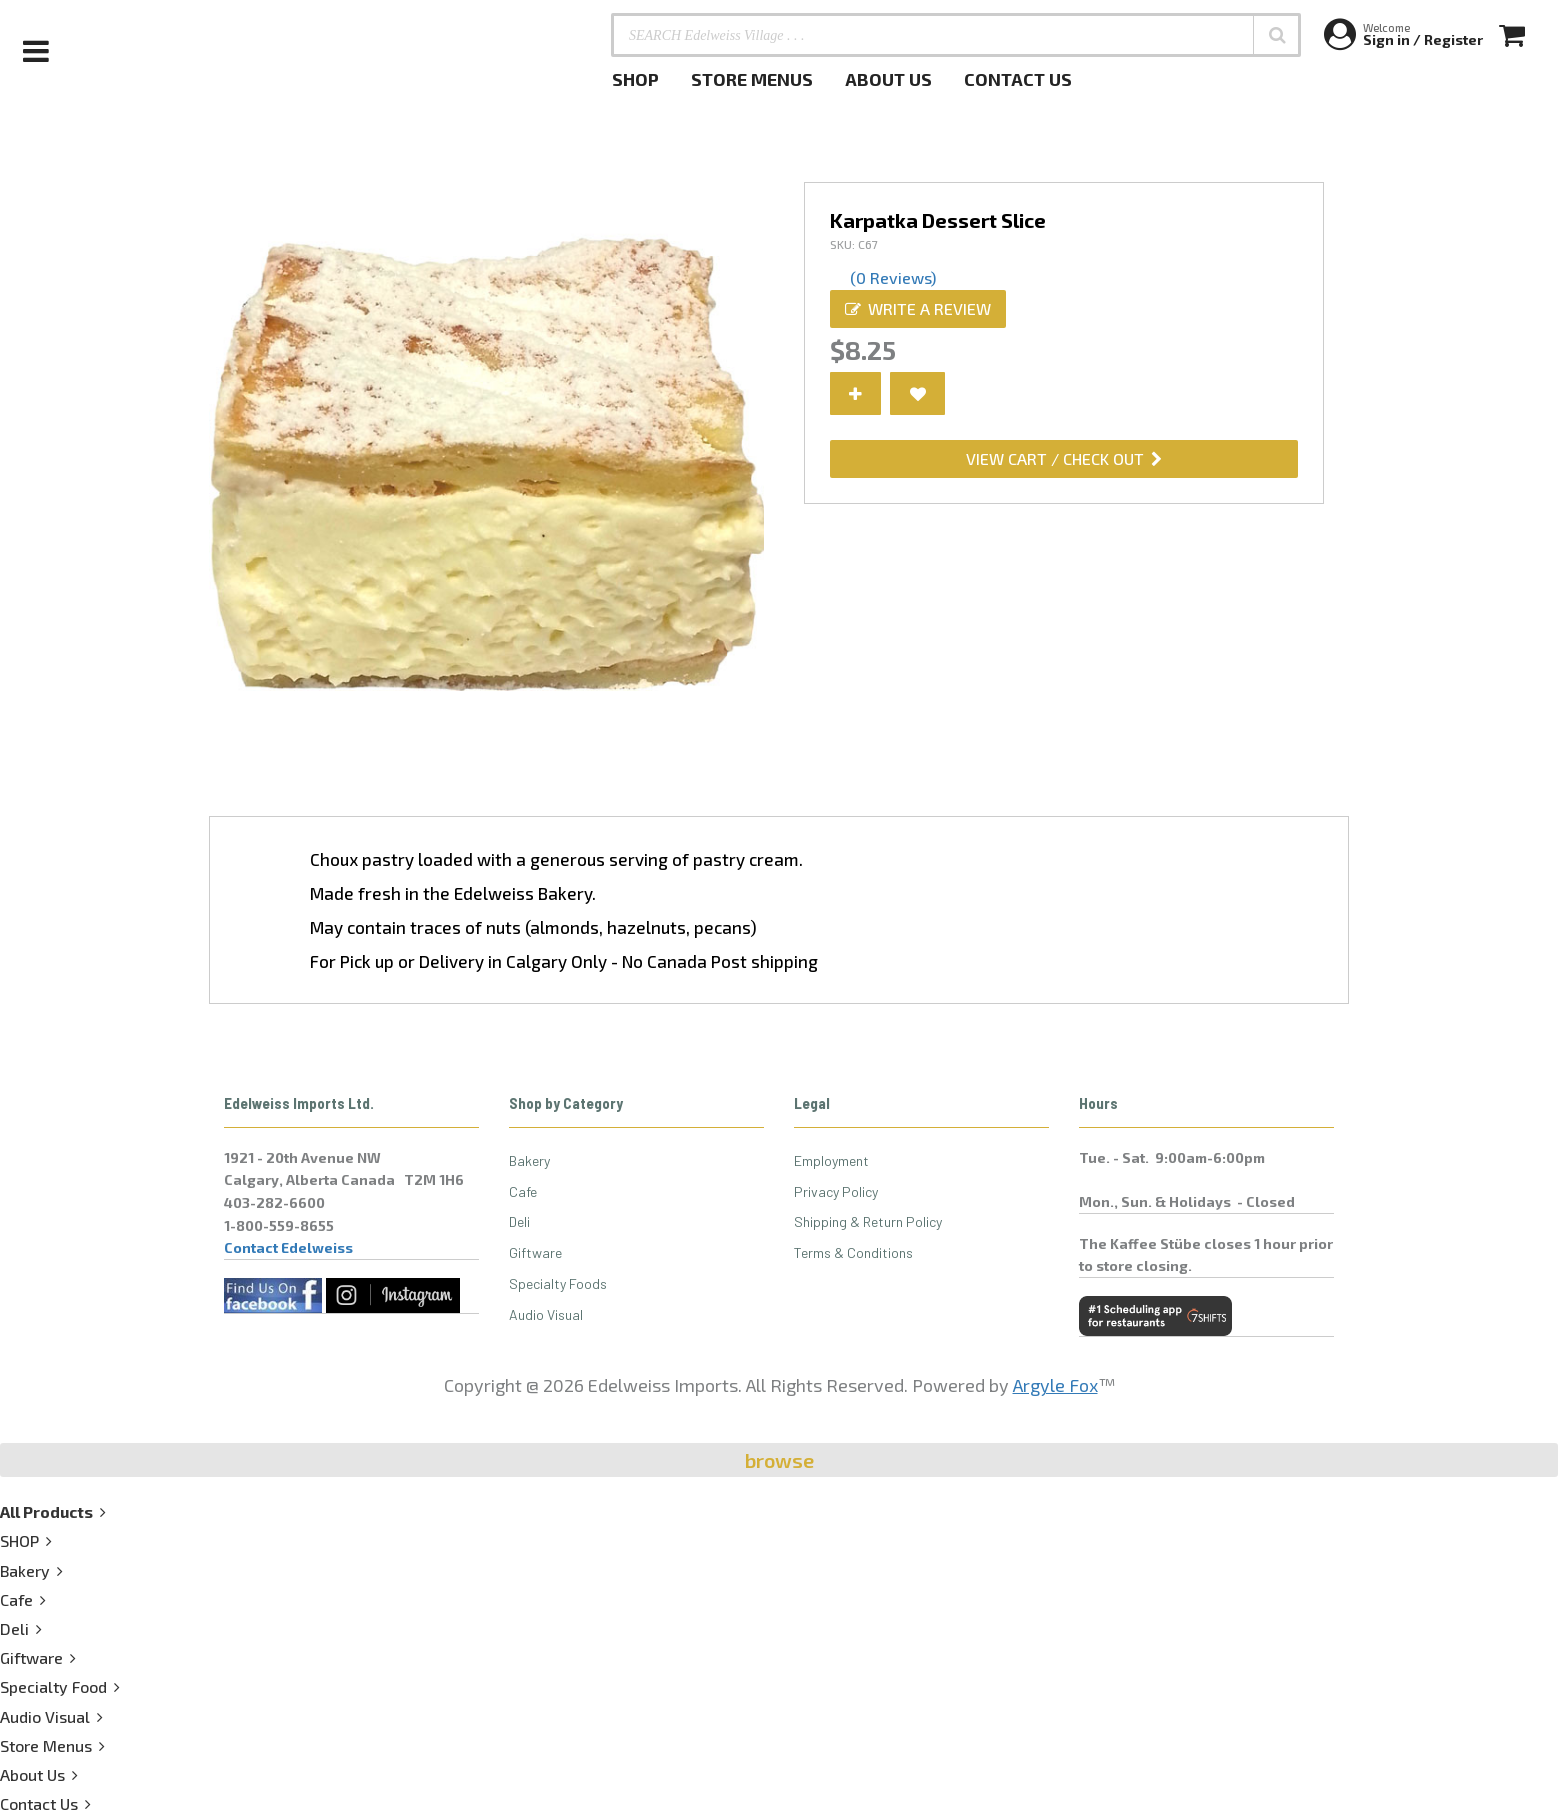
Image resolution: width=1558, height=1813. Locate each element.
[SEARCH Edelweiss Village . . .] (956, 35)
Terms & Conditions (853, 1252)
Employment (831, 1160)
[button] (1277, 35)
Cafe (523, 1191)
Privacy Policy (836, 1191)
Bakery (529, 1160)
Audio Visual (546, 1314)
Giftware (535, 1252)
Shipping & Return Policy (868, 1221)
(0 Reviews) (893, 277)
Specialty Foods (558, 1283)
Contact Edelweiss (288, 1247)
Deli (519, 1221)
